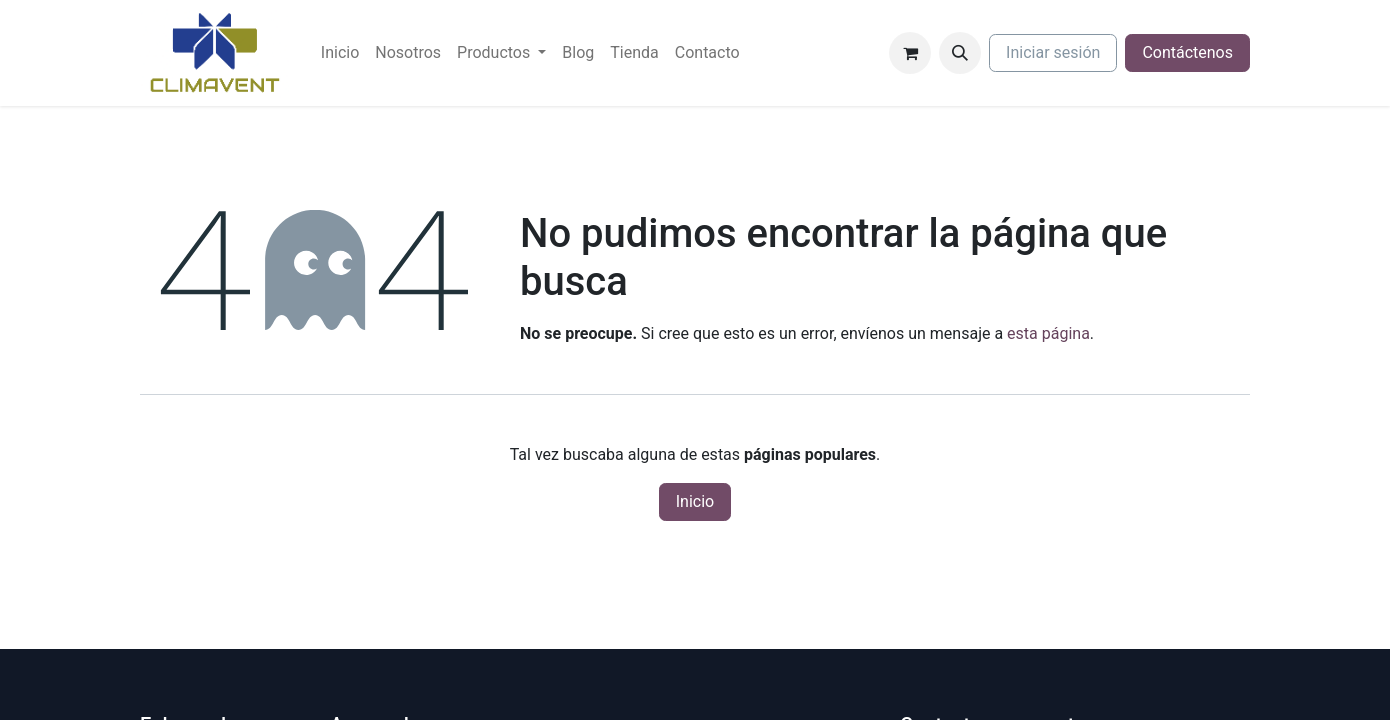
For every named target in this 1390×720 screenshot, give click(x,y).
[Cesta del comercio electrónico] (910, 53)
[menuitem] (340, 53)
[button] (960, 53)
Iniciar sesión (1053, 52)
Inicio (695, 501)
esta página (1048, 333)
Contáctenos (1187, 52)
